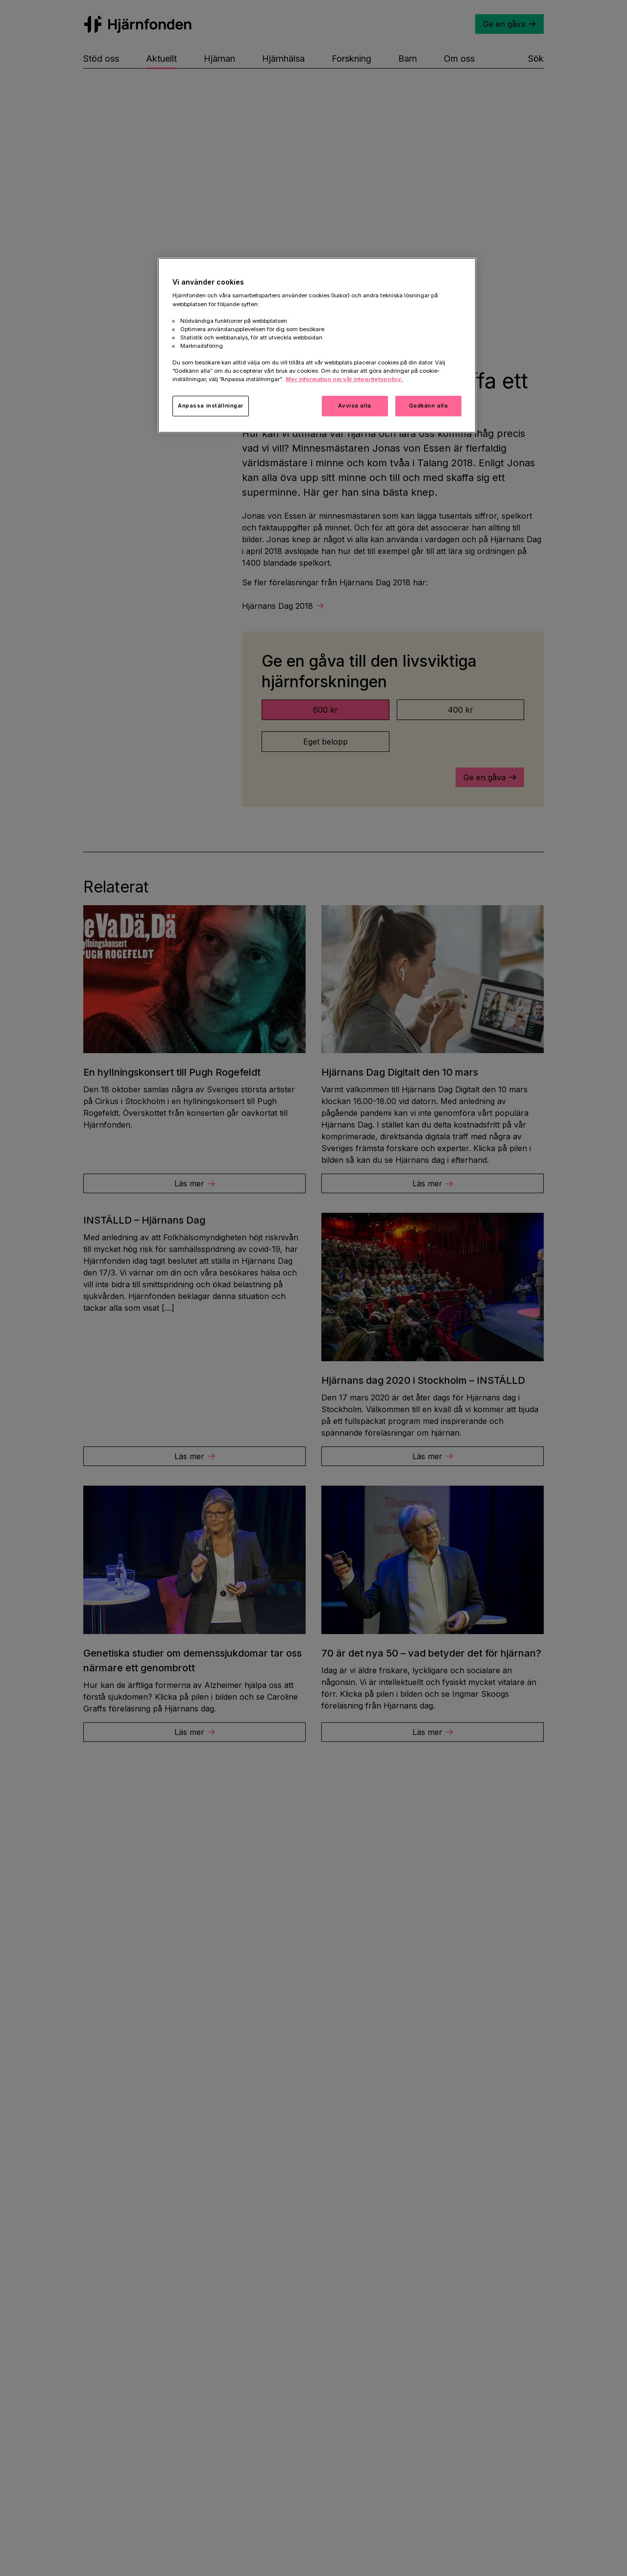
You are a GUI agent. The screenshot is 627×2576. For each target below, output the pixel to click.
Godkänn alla (428, 405)
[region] (317, 345)
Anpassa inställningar (210, 405)
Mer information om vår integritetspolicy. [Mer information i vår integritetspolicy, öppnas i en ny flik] (344, 379)
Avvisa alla (354, 405)
